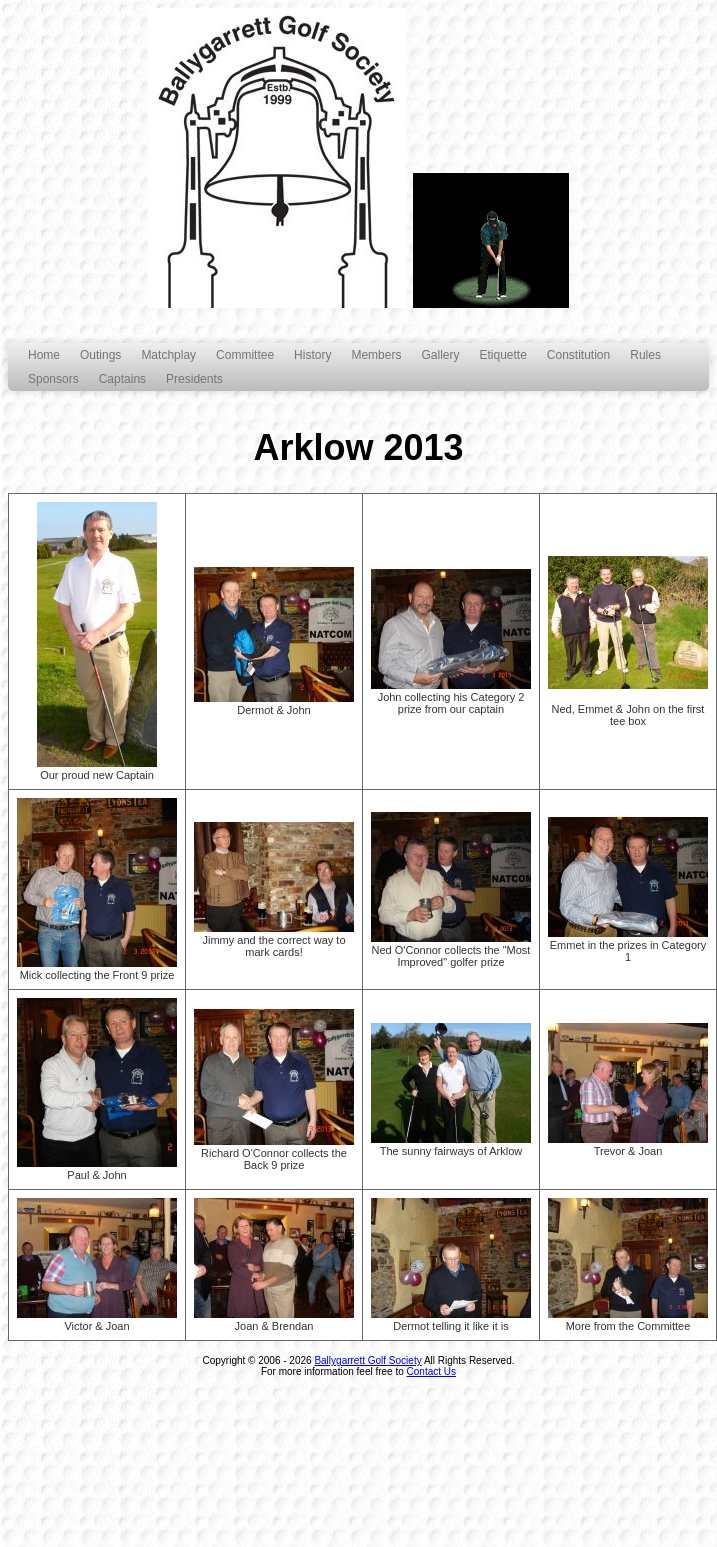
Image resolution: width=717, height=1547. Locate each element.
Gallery (440, 355)
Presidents (194, 379)
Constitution (578, 355)
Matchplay (168, 355)
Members (376, 355)
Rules (645, 355)
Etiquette (502, 355)
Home (44, 355)
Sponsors (53, 379)
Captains (122, 379)
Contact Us (431, 1371)
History (312, 355)
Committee (245, 355)
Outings (100, 355)
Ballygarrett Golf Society (367, 1360)
